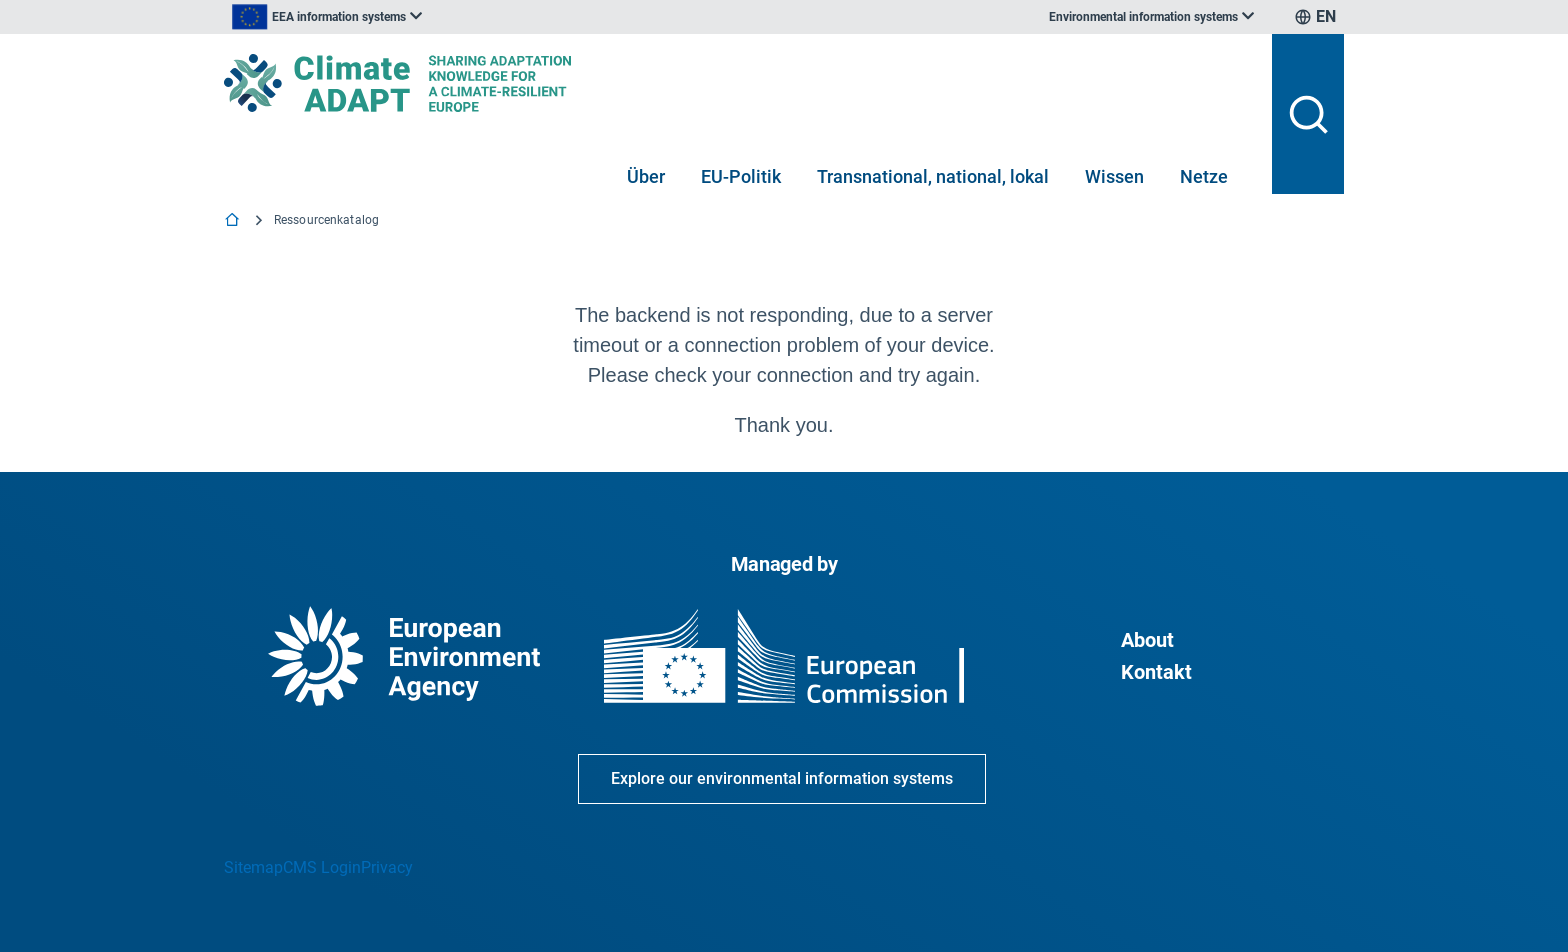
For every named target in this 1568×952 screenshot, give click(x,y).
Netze (1204, 176)
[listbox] (426, 17)
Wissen (1114, 176)
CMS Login (322, 867)
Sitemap (253, 867)
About (1147, 640)
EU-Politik (741, 176)
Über (646, 176)
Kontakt (1156, 672)
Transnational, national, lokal (933, 176)
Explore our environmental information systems (782, 778)
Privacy (387, 867)
